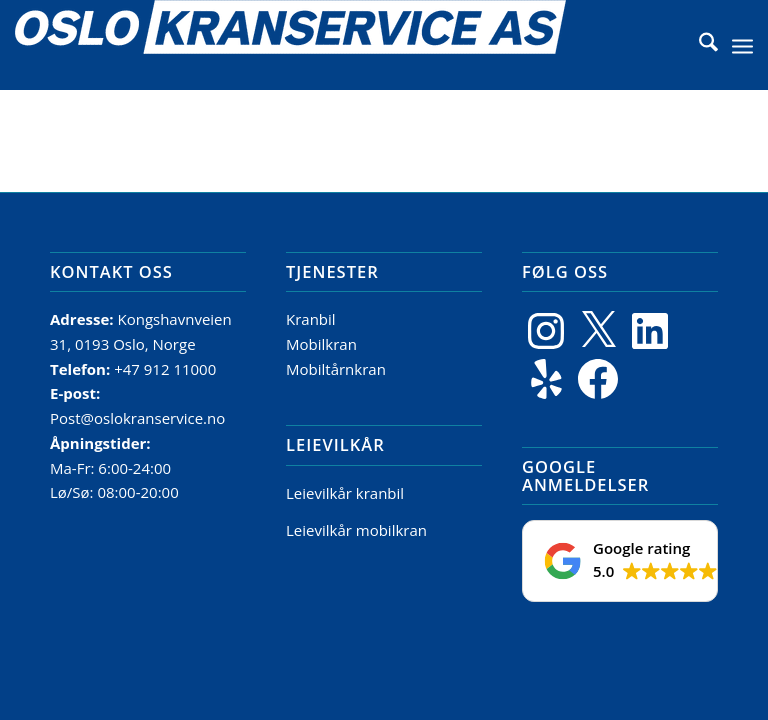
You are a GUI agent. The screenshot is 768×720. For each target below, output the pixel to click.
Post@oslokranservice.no (137, 418)
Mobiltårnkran (336, 369)
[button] (620, 561)
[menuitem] (698, 45)
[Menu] (742, 45)
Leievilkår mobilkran (356, 530)
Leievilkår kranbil (345, 493)
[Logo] (290, 45)
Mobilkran (321, 344)
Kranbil (311, 319)
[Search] (698, 45)
